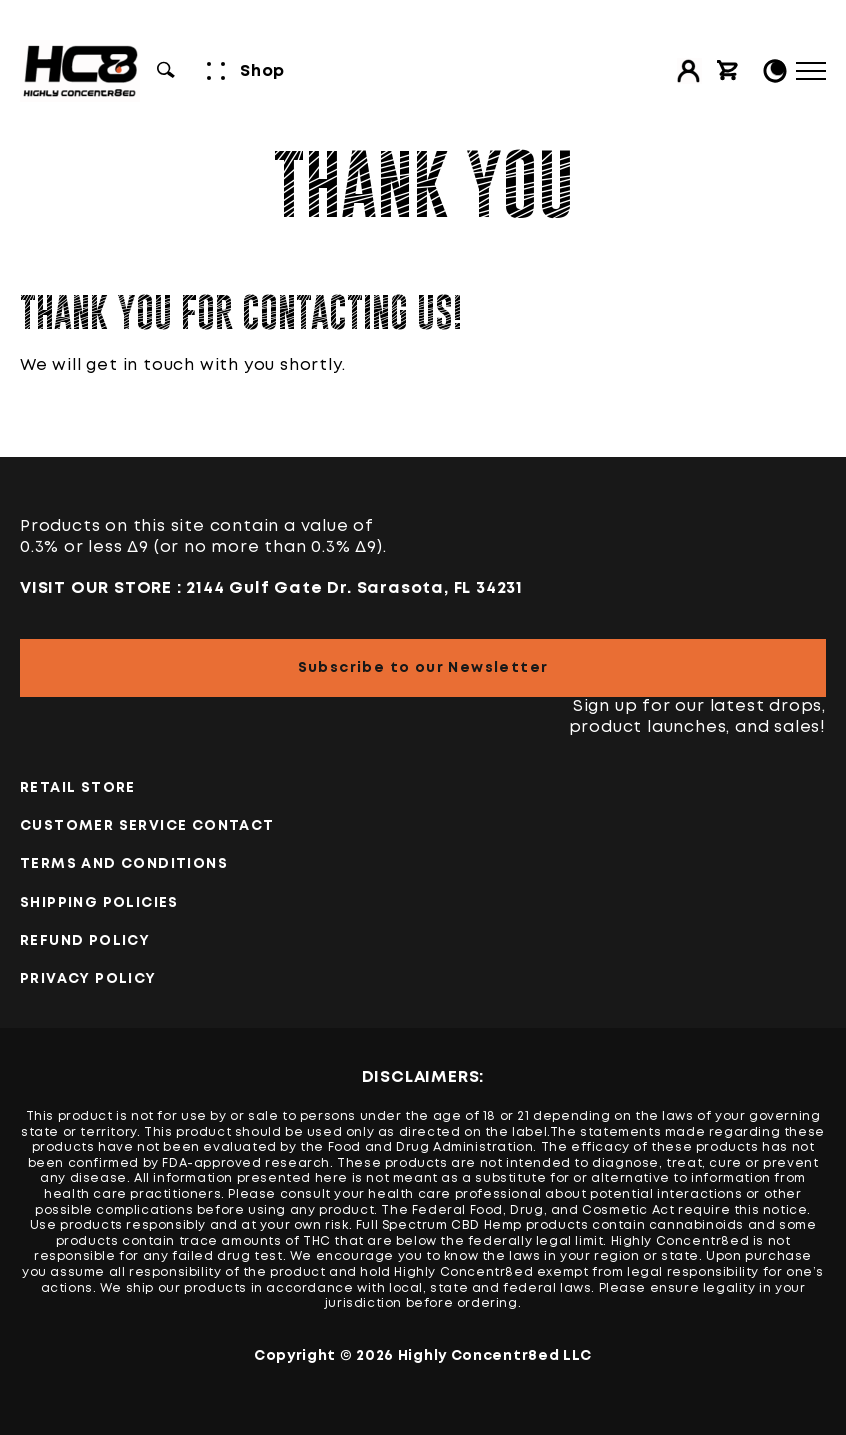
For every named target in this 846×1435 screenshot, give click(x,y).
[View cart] (728, 71)
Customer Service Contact (147, 826)
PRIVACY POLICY (88, 979)
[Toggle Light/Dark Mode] (775, 71)
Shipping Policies (99, 903)
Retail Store (78, 788)
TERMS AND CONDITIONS (124, 864)
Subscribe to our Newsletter (423, 668)
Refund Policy (85, 941)
